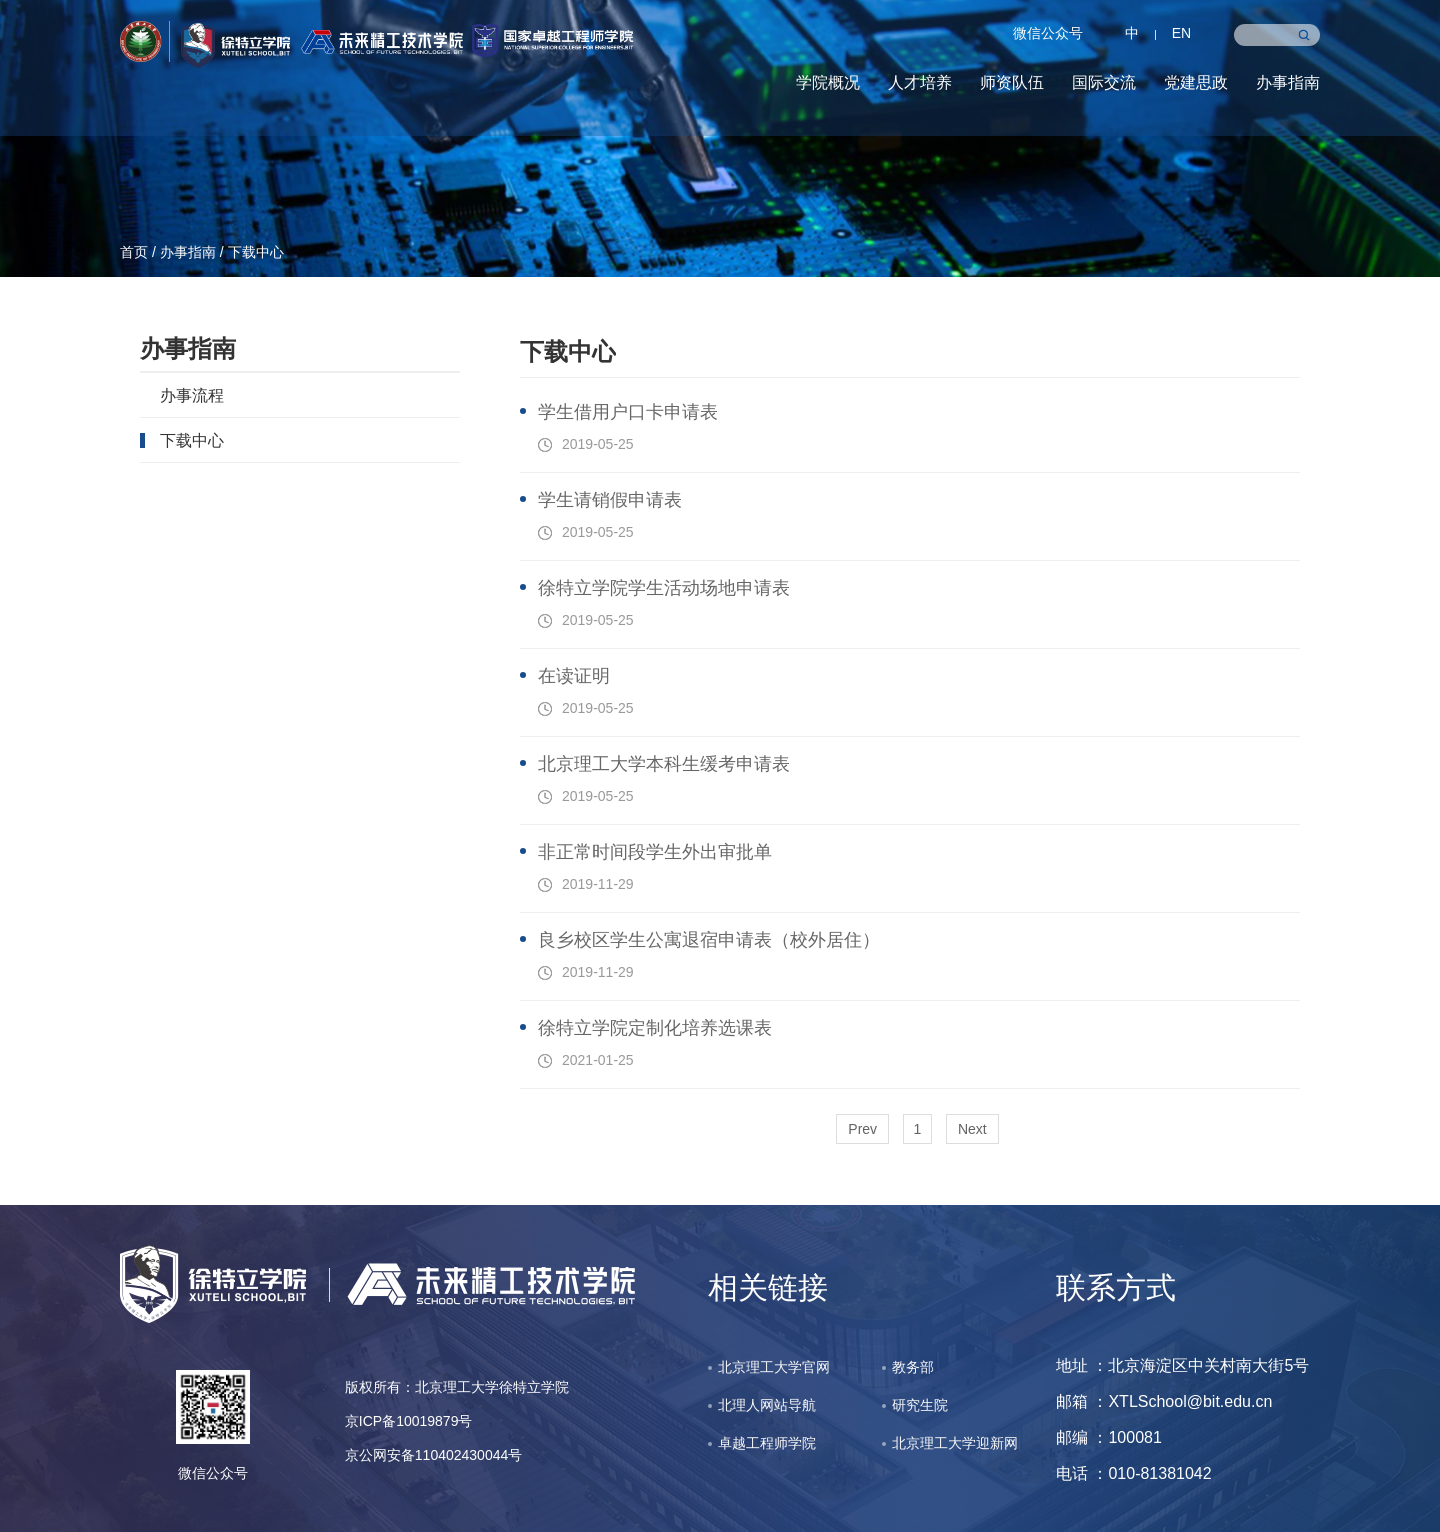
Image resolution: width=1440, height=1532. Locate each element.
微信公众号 (1048, 33)
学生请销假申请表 (610, 500)
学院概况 (828, 82)
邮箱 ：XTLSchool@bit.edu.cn (1164, 1401)
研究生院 (920, 1405)
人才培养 (920, 82)
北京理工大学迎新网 (955, 1443)
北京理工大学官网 (774, 1367)
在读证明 (574, 676)
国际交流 (1104, 82)
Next (972, 1129)
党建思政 (1196, 82)
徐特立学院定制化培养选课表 (655, 1028)
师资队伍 (1012, 82)
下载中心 (256, 252)
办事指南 (1288, 82)
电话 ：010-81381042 (1134, 1473)
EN (1181, 33)
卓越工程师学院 (767, 1443)
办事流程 (192, 395)
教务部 (913, 1367)
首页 (134, 252)
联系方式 (1116, 1287)
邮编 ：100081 (1109, 1437)
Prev (862, 1129)
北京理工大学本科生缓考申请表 (664, 764)
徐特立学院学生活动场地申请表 (664, 588)
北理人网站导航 (767, 1405)
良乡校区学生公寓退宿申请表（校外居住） (709, 940)
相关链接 (768, 1287)
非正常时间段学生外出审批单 (655, 852)
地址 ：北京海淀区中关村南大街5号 (1182, 1365)
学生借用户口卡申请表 (628, 412)
